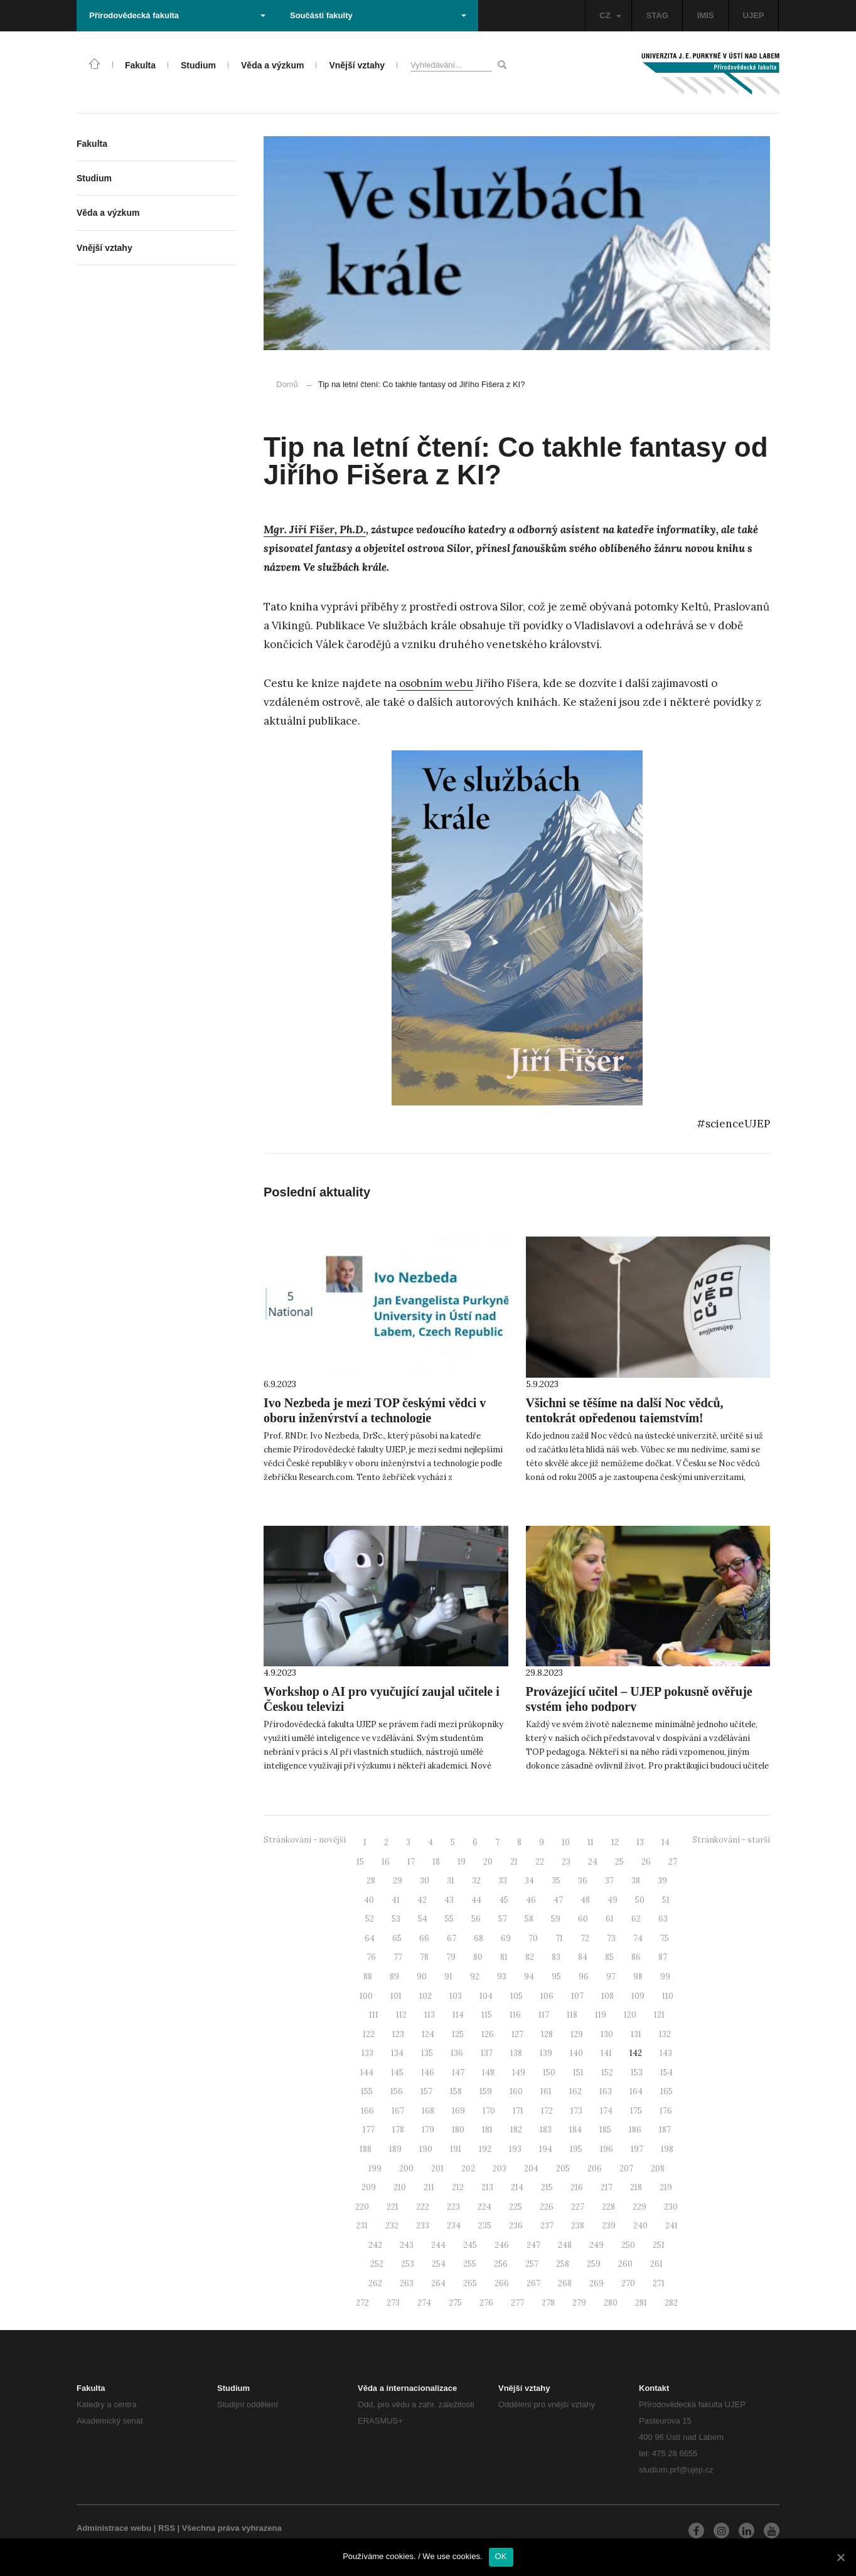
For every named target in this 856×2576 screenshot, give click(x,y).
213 (487, 2187)
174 (606, 2110)
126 (487, 2034)
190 (425, 2149)
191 (455, 2149)
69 (506, 1938)
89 (394, 1976)
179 (428, 2129)
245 (470, 2245)
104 (486, 1996)
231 (362, 2225)
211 (429, 2187)
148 (488, 2072)
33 (502, 1880)
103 (455, 1996)
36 (582, 1880)
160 (516, 2091)
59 (555, 1918)
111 (373, 2014)
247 (533, 2245)
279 (579, 2302)
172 (547, 2110)
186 (635, 2129)
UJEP (753, 15)
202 (468, 2168)
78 (424, 1957)
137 (487, 2053)
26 (646, 1861)
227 (577, 2206)
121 (659, 2014)
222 (422, 2206)
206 (594, 2168)
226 (547, 2206)
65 (397, 1938)
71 (559, 1938)
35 (556, 1880)
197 (637, 2149)
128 (547, 2034)
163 (605, 2091)
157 (426, 2091)
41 (396, 1900)
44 (476, 1900)
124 (428, 2034)
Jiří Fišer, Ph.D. (327, 529)
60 (583, 1918)
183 (546, 2129)
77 (397, 1957)
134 (397, 2053)
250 (628, 2245)
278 (548, 2302)
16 (386, 1861)
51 (666, 1900)
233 (422, 2225)
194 (545, 2149)
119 (600, 2014)
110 (667, 1996)
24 (592, 1861)
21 (514, 1861)
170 (489, 2110)
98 (638, 1976)
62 (636, 1918)
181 (487, 2129)
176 (666, 2110)
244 (438, 2245)
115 (486, 2014)
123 (398, 2034)
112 (401, 2014)
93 (501, 1976)
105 (516, 1996)
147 (458, 2072)
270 (628, 2283)
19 (461, 1861)
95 (556, 1976)
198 (667, 2149)
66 (424, 1938)
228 (608, 2206)
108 (607, 1996)
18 (436, 1861)
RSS (166, 2528)
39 (662, 1880)
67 (451, 1938)
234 (454, 2225)
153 (637, 2072)
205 (563, 2168)
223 (453, 2206)
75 (664, 1938)
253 (407, 2264)
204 (531, 2168)
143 (666, 2053)
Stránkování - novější (305, 1839)
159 (485, 2091)
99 (665, 1976)
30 (424, 1880)
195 (576, 2149)
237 (547, 2225)
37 (609, 1880)
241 (671, 2225)
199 (375, 2168)
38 (635, 1880)
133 (367, 2053)
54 (422, 1918)
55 (449, 1918)
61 (610, 1918)
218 (636, 2187)
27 (672, 1861)
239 (609, 2225)
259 (594, 2264)
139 (546, 2053)
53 (396, 1918)
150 (549, 2072)
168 (428, 2110)
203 (499, 2168)
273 (393, 2302)
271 (659, 2283)
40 (369, 1900)
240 (640, 2225)
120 (630, 2014)
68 (478, 1938)
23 (566, 1861)
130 (607, 2034)
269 (596, 2283)
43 (449, 1900)
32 (476, 1880)
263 (407, 2283)
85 (609, 1957)
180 (458, 2129)
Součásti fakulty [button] (378, 15)
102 (425, 1996)
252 (376, 2264)
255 (469, 2264)
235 (484, 2225)
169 (458, 2110)
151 (578, 2072)
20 (488, 1861)
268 (565, 2283)
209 (368, 2187)
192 (485, 2149)
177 (369, 2129)
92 (474, 1976)
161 (546, 2091)
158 (456, 2091)
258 (562, 2264)
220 (362, 2206)
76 (371, 1957)
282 (671, 2302)
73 (611, 1938)
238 (577, 2225)
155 (367, 2091)
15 (360, 1861)
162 (575, 2091)
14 (665, 1842)
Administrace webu (114, 2528)
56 (476, 1918)
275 (455, 2302)
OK (501, 2556)
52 (369, 1918)
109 (638, 1996)
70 (533, 1938)
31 (450, 1880)
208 (658, 2168)
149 (518, 2072)
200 (406, 2168)
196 (606, 2149)
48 (585, 1900)
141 (606, 2053)
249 (596, 2245)
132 (665, 2034)
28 (370, 1880)
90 (422, 1976)
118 (572, 2014)
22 (539, 1861)
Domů (287, 384)
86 (636, 1957)
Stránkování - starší (731, 1839)
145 (397, 2072)
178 (398, 2129)
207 (626, 2168)
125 (458, 2034)
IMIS (705, 15)
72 (584, 1938)
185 (605, 2129)
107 (577, 1996)
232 (392, 2225)
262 (375, 2283)
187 (665, 2129)
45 (503, 1900)
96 (584, 1976)
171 (518, 2110)
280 (611, 2302)
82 (529, 1957)
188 (366, 2149)
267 (533, 2283)
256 (501, 2264)
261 (656, 2264)
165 (666, 2091)
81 (504, 1957)
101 (396, 1996)
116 (515, 2014)
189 (395, 2149)
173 (576, 2110)
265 (470, 2283)
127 (517, 2034)
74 (638, 1938)
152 (607, 2072)
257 (531, 2264)
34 (529, 1880)
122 (369, 2034)
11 (590, 1842)
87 (662, 1957)
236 (516, 2225)
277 (517, 2302)
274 (424, 2302)
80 (478, 1957)
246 (502, 2245)
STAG (657, 15)
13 (640, 1842)
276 (486, 2302)
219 (666, 2187)
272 (362, 2302)
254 (439, 2264)
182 (516, 2129)
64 (370, 1938)
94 (529, 1976)
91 (448, 1976)
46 (531, 1900)
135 (427, 2053)
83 (556, 1957)
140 (576, 2053)
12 (615, 1842)
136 (457, 2053)
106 (547, 1996)
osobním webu (435, 683)
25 (619, 1861)
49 (612, 1900)
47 (558, 1900)
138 (516, 2053)
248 (565, 2245)
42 (422, 1900)
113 (429, 2014)
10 (566, 1842)
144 (366, 2072)
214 (517, 2187)
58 (529, 1918)
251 (659, 2245)
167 (398, 2110)
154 (666, 2072)
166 (367, 2110)
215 (547, 2187)
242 (375, 2245)
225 (515, 2206)
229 (639, 2206)
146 (427, 2072)
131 (636, 2034)
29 (397, 1880)
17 (411, 1861)
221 (393, 2206)
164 (636, 2091)
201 (437, 2168)
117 (543, 2014)
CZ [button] (610, 15)
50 (640, 1900)
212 (458, 2187)
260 (625, 2264)
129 (576, 2034)
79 (451, 1957)
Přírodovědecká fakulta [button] (177, 15)
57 (502, 1918)
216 (576, 2187)
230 (671, 2206)
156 (396, 2091)
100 (366, 1996)
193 (515, 2149)
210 (399, 2187)
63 (663, 1918)
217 (607, 2187)
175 (636, 2110)
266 (502, 2283)
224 (484, 2206)
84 (582, 1957)
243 (407, 2245)
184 (575, 2129)
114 (458, 2014)
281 (641, 2302)
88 (367, 1976)
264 (438, 2283)
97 (611, 1976)
